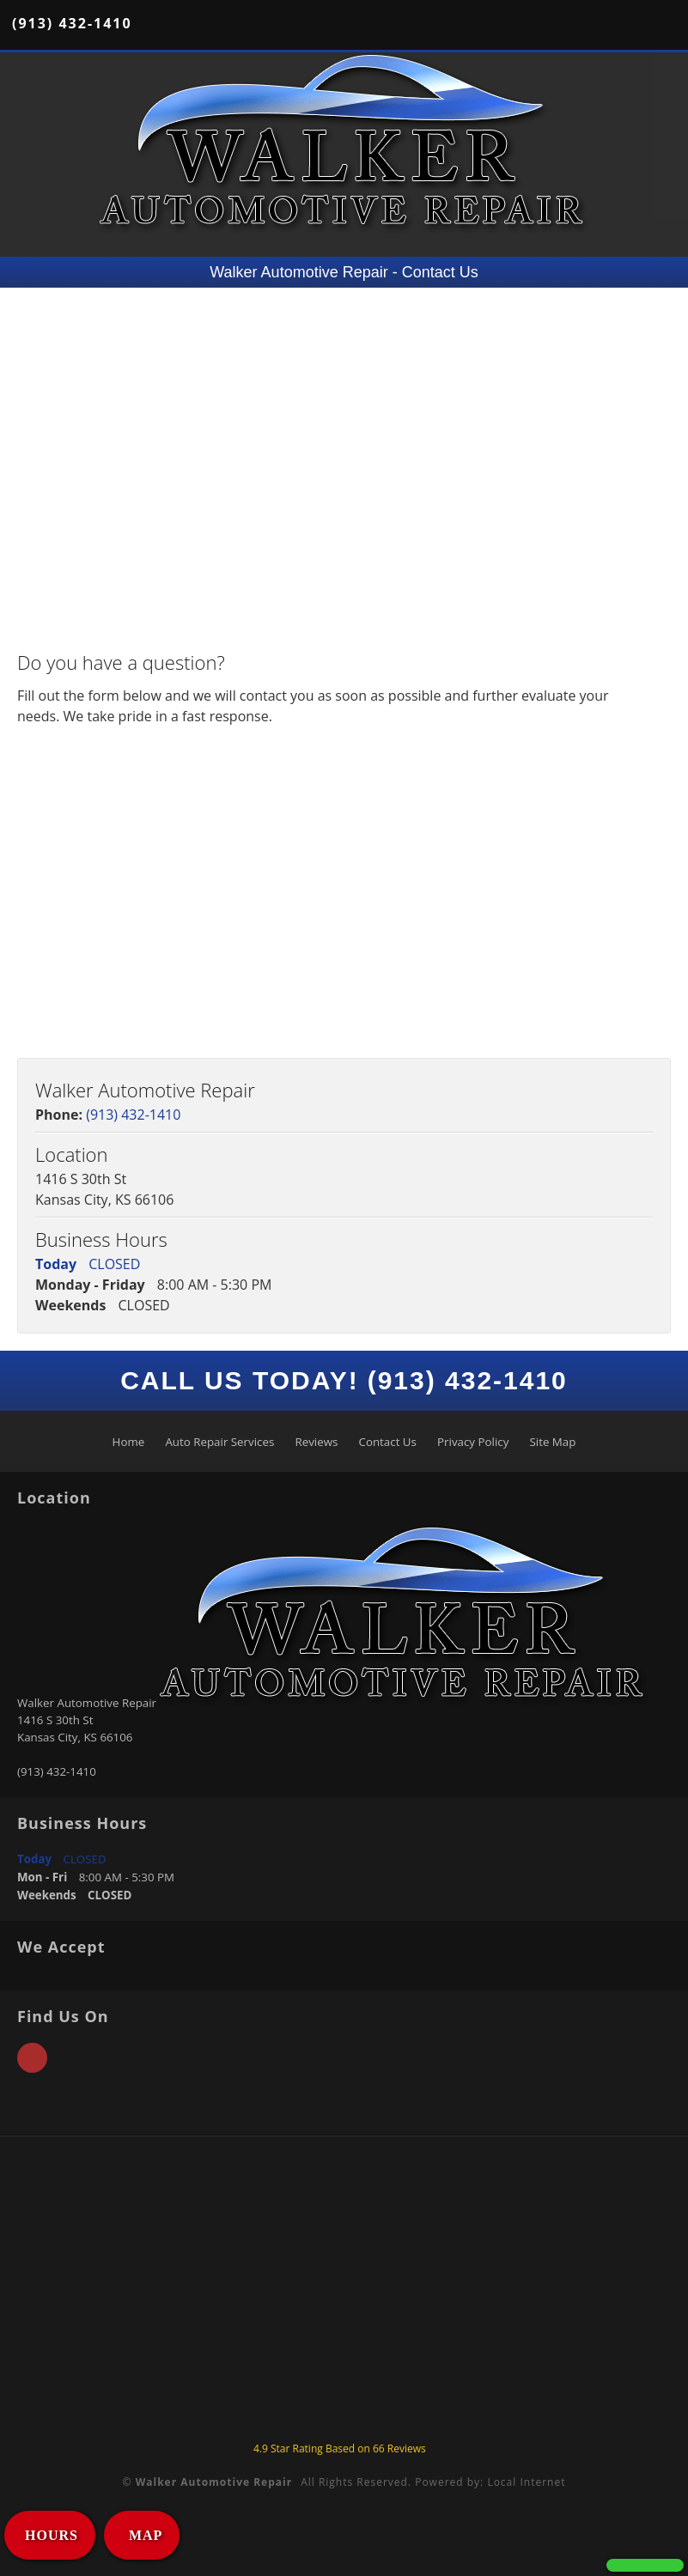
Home (129, 1441)
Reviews (316, 1441)
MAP (143, 2535)
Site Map (552, 1441)
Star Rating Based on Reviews (339, 2448)
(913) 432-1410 (72, 23)
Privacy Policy (472, 1441)
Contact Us (388, 1441)
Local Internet (526, 2482)
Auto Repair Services (219, 1441)
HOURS (51, 2535)
